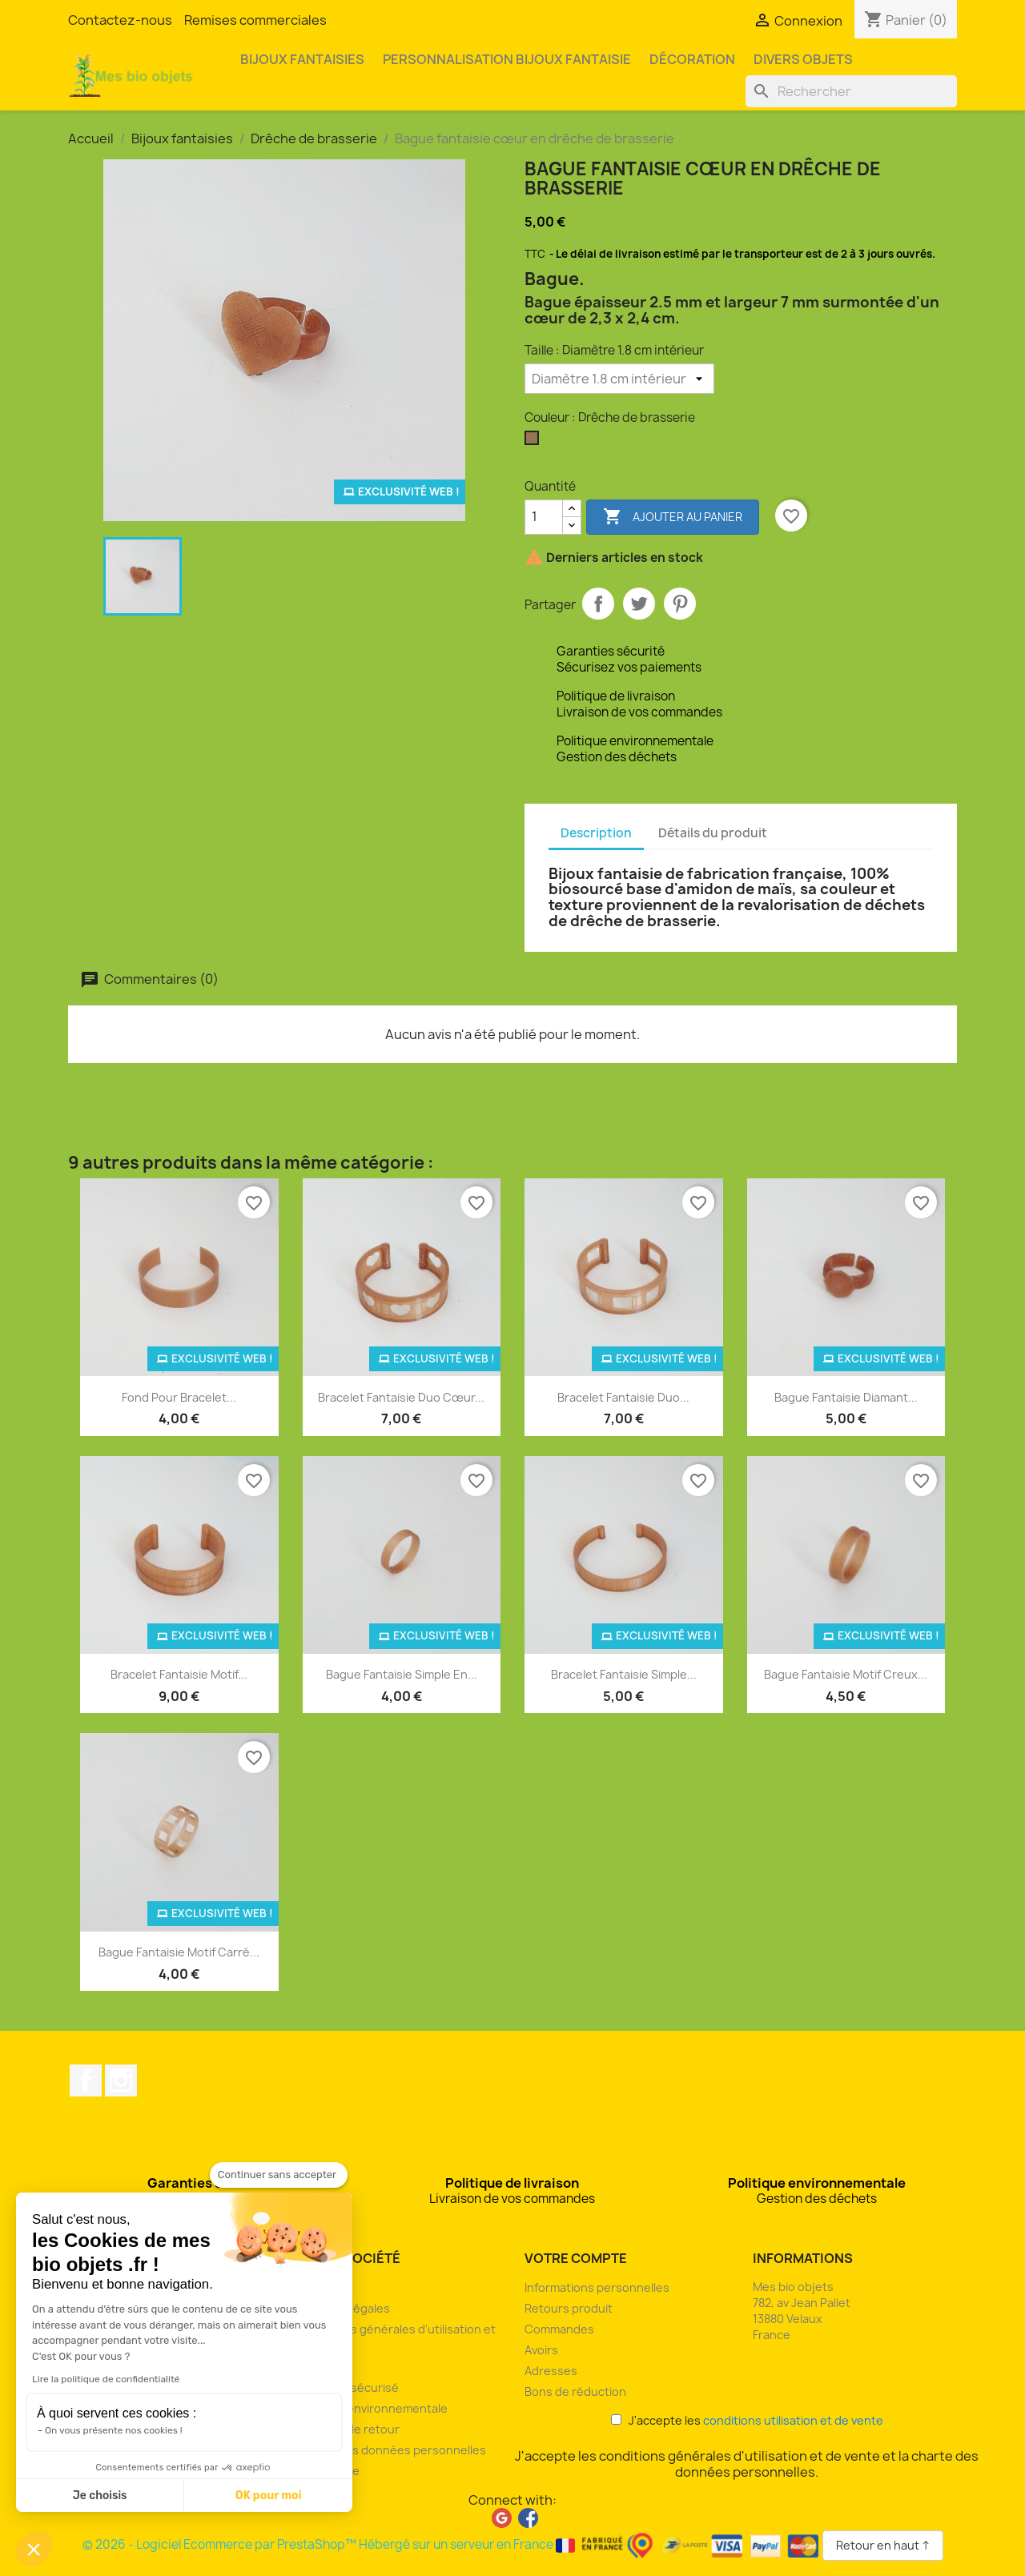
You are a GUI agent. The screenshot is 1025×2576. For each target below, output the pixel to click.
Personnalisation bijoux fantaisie (507, 59)
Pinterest (680, 604)
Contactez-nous (120, 20)
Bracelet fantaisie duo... (623, 1397)
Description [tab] (596, 833)
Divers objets (803, 59)
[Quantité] (544, 517)
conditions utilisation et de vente (793, 2420)
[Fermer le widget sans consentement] (279, 2175)
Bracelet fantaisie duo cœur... (401, 1397)
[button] (33, 2549)
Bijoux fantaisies (302, 59)
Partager (598, 604)
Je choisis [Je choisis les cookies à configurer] (100, 2495)
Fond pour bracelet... (179, 1397)
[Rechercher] (851, 91)
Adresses (551, 2370)
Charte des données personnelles (391, 2450)
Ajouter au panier (672, 517)
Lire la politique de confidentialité (105, 2379)
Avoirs (541, 2349)
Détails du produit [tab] (712, 833)
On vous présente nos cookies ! (114, 2430)
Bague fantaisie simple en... (401, 1674)
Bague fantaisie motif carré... (178, 1952)
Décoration (692, 59)
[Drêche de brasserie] (535, 442)
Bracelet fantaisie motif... (179, 1674)
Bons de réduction (575, 2391)
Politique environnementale (372, 2408)
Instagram (121, 2080)
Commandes (559, 2329)
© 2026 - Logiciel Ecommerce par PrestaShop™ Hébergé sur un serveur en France (452, 2544)
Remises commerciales (255, 20)
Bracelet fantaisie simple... (624, 1674)
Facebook (86, 2080)
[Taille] (619, 378)
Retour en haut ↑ (883, 2545)
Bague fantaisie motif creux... (845, 1674)
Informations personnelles (597, 2287)
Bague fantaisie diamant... (846, 1397)
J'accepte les (747, 2420)
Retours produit (569, 2308)
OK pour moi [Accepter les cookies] (268, 2495)
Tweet (639, 604)
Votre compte (576, 2258)
